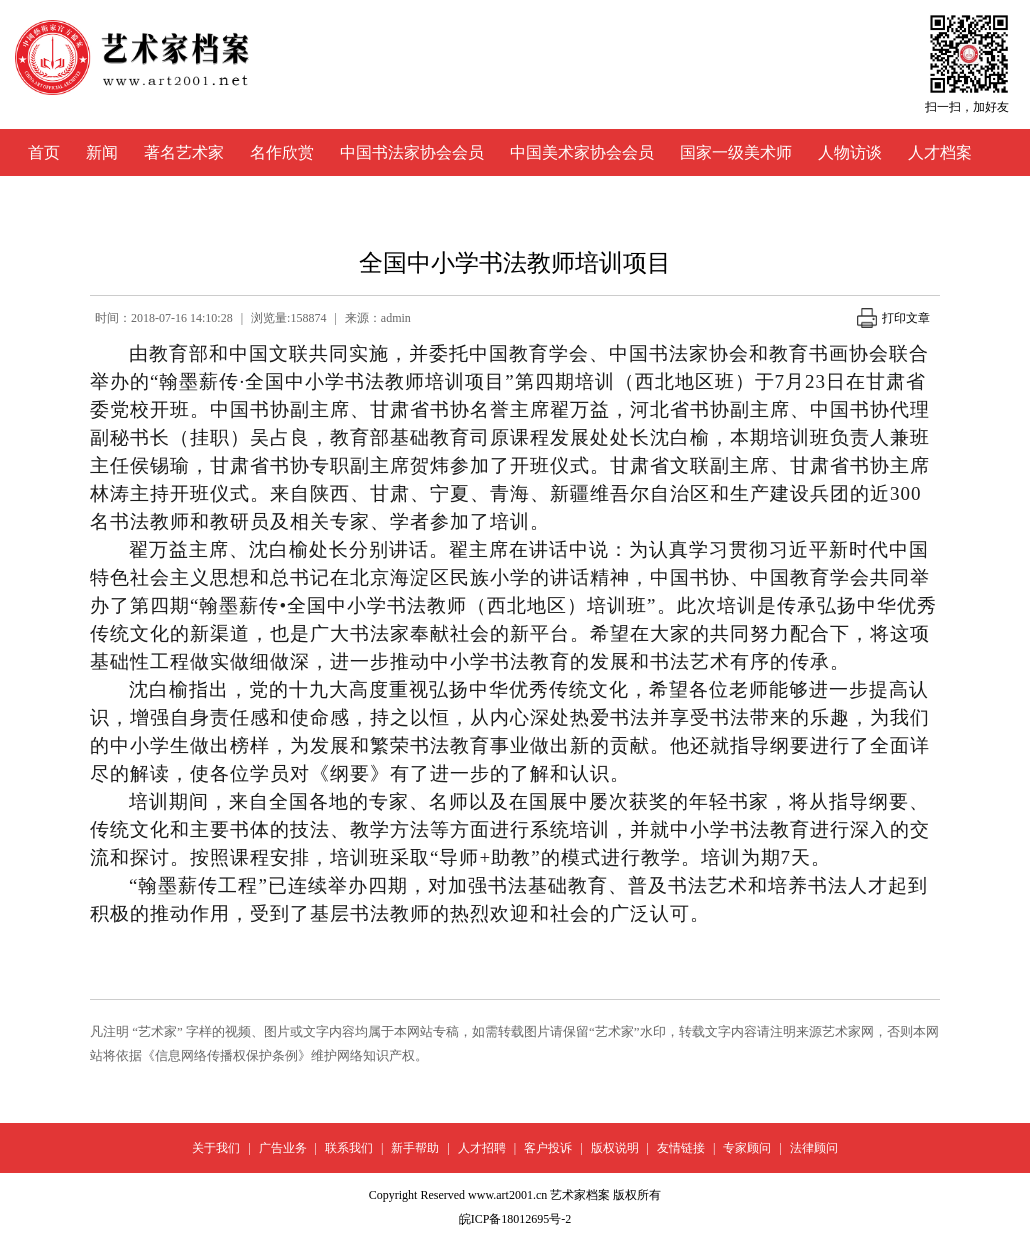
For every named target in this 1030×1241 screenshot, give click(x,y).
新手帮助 (415, 1148)
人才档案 (940, 152)
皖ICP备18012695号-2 (515, 1219)
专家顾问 (747, 1148)
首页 (44, 152)
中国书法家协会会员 (412, 152)
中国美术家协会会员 (582, 152)
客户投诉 (548, 1148)
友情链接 (681, 1148)
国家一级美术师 (736, 152)
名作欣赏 (282, 152)
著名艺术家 (184, 152)
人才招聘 (482, 1148)
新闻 (102, 152)
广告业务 (283, 1148)
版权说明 (615, 1148)
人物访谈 (850, 152)
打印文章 (893, 318)
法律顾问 (814, 1148)
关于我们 (216, 1148)
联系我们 (349, 1148)
